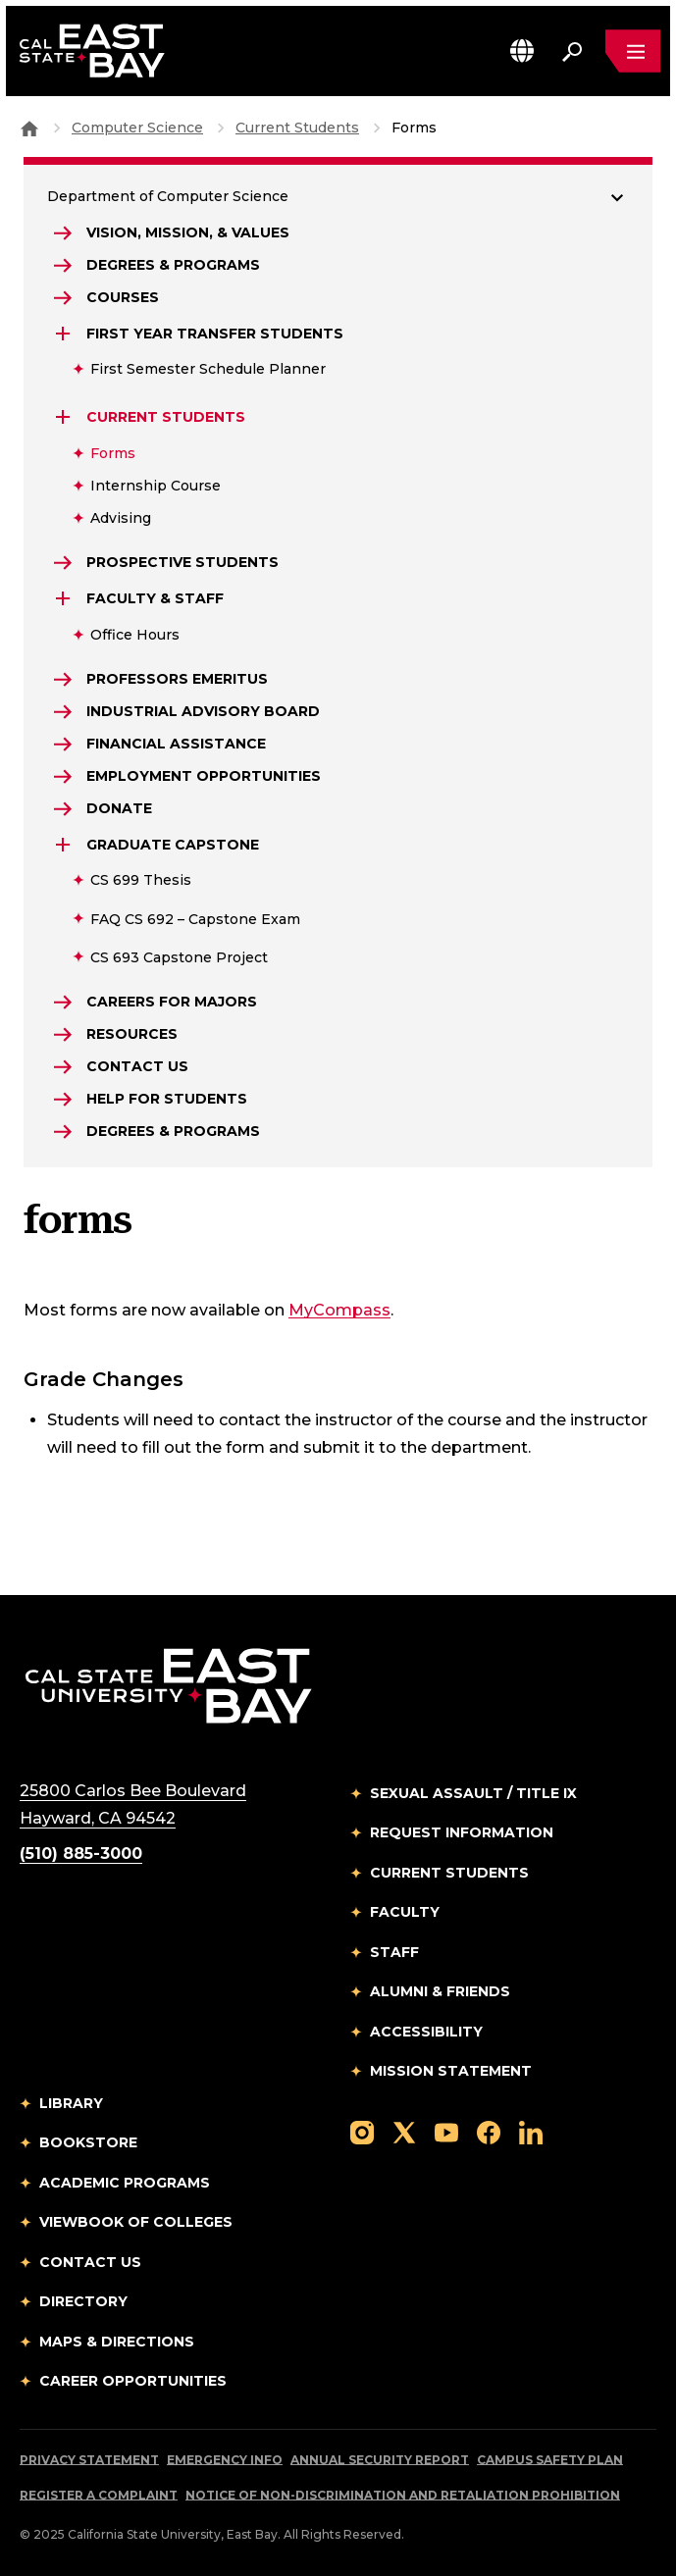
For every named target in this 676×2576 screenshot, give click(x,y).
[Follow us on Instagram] (362, 2132)
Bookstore (88, 2142)
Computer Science (137, 127)
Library (71, 2103)
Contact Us (90, 2262)
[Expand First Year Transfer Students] (64, 333)
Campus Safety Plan (550, 2459)
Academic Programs (124, 2182)
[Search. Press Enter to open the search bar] (572, 51)
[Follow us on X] (404, 2132)
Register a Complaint (99, 2495)
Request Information (461, 1832)
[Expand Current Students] (64, 417)
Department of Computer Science (167, 196)
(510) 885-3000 (81, 1853)
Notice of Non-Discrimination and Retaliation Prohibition (402, 2495)
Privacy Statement (89, 2459)
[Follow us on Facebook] (488, 2132)
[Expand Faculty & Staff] (64, 598)
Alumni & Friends (440, 1991)
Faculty (405, 1912)
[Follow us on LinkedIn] (531, 2132)
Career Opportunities (133, 2381)
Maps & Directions (116, 2341)
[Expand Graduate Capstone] (64, 844)
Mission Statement (451, 2071)
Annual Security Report (379, 2459)
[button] (522, 50)
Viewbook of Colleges (136, 2222)
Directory (83, 2301)
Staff (394, 1952)
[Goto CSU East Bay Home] (29, 127)
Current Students (297, 127)
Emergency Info (225, 2459)
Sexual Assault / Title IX (473, 1793)
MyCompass (339, 1310)
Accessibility (426, 2031)
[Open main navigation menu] (632, 51)
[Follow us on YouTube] (446, 2132)
